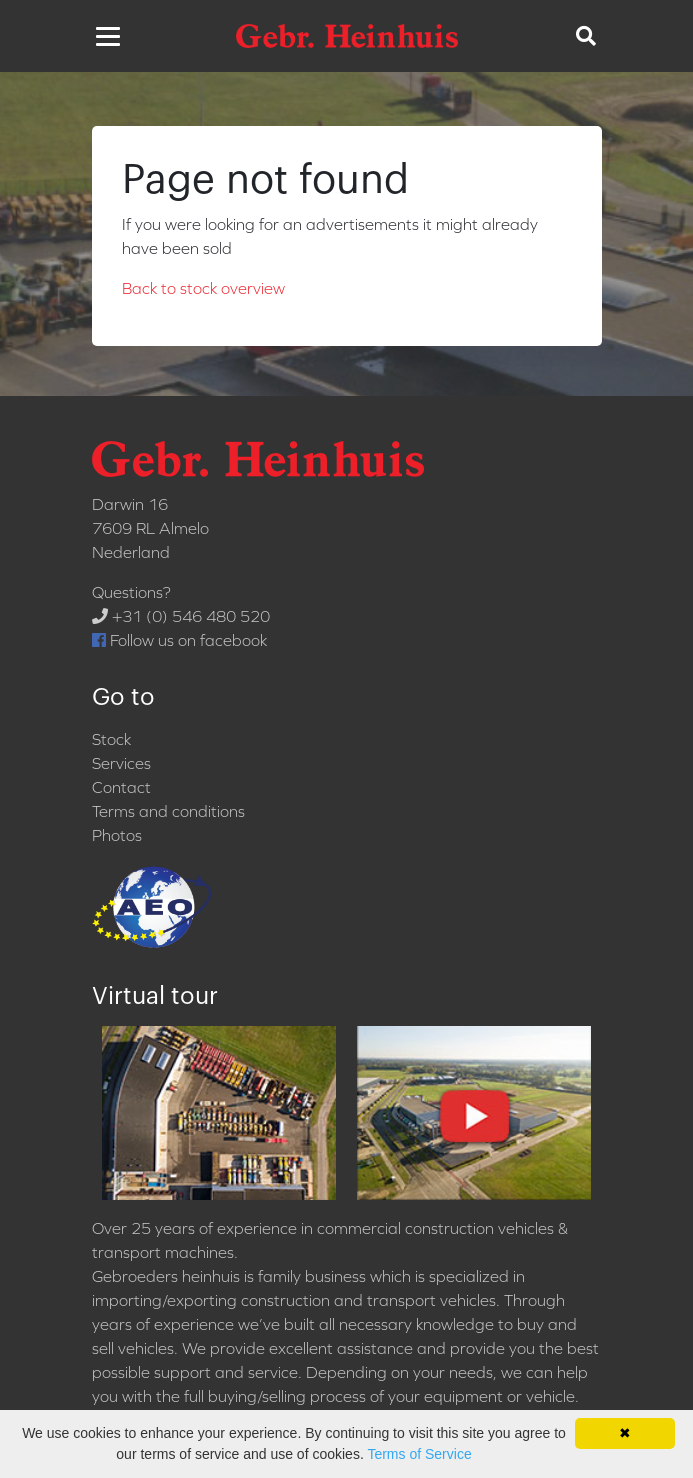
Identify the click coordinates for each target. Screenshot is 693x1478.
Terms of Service (419, 1454)
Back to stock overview (203, 288)
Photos (117, 835)
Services (121, 763)
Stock (111, 739)
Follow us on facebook (179, 640)
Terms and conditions (168, 811)
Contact (121, 787)
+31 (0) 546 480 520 (181, 616)
